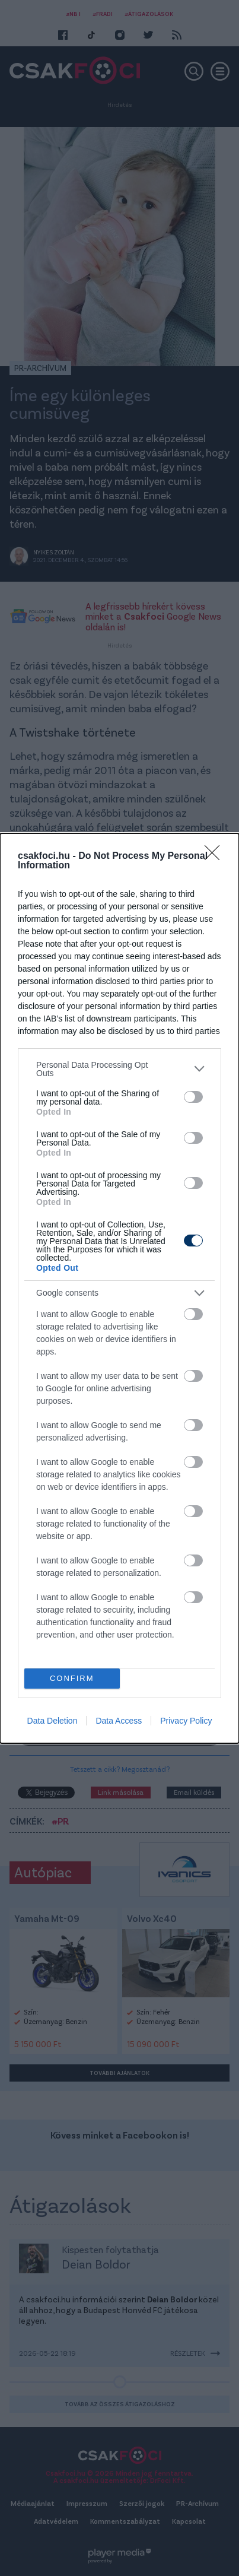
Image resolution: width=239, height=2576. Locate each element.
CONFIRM (72, 1678)
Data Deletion (52, 1720)
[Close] (216, 856)
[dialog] (119, 1288)
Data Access (118, 1720)
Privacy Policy (186, 1720)
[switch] (193, 1097)
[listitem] (119, 1069)
